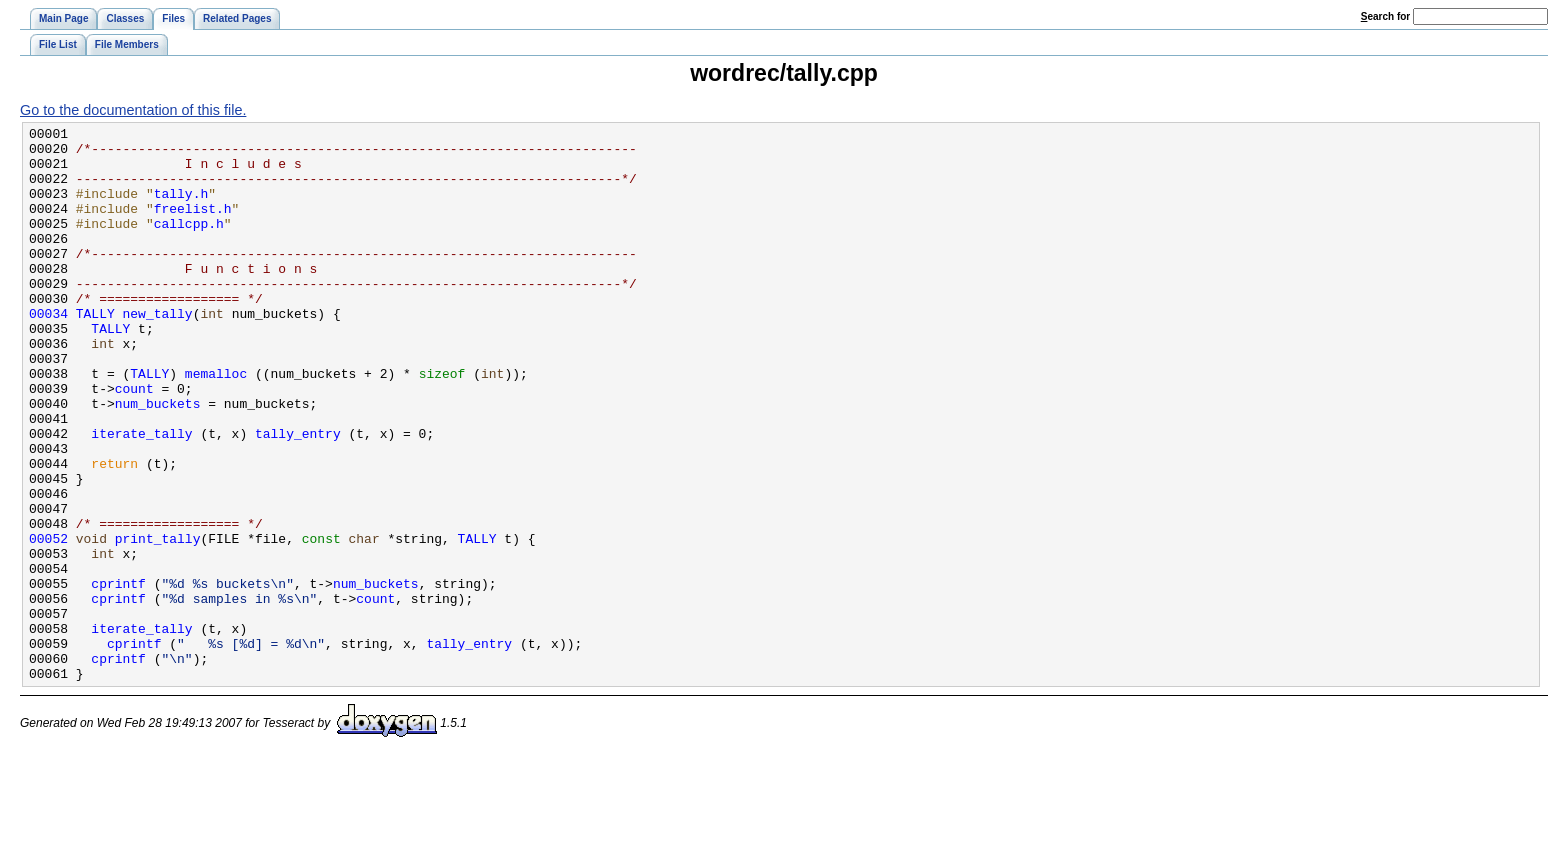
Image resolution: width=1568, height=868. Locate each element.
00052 (48, 622)
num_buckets (158, 460)
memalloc (216, 424)
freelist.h (193, 226)
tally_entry (298, 496)
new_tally (158, 352)
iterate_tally (141, 496)
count (134, 442)
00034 (48, 352)
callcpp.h (189, 244)
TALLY (95, 352)
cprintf (118, 676)
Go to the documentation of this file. (133, 110)
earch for (1385, 16)
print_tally (158, 622)
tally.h (181, 208)
